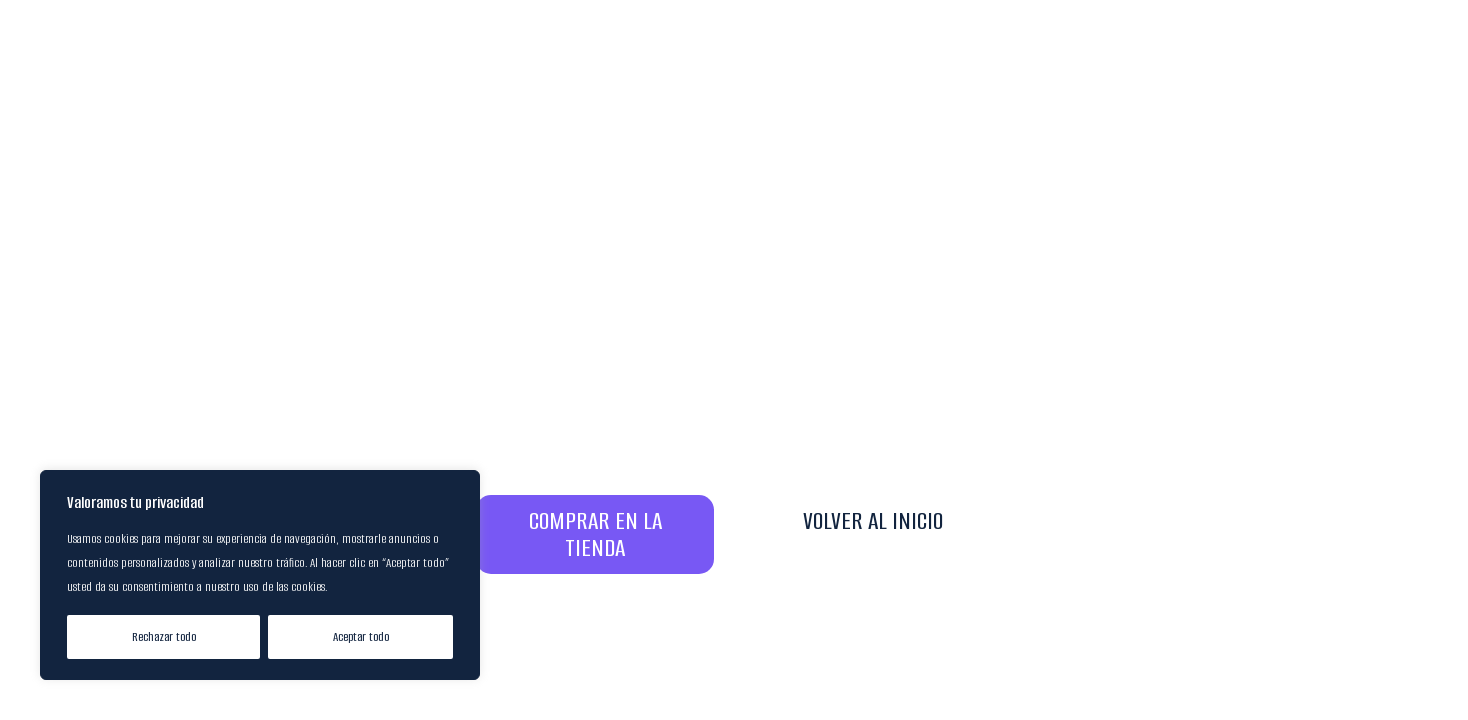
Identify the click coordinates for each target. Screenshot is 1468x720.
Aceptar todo (361, 636)
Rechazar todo (164, 636)
